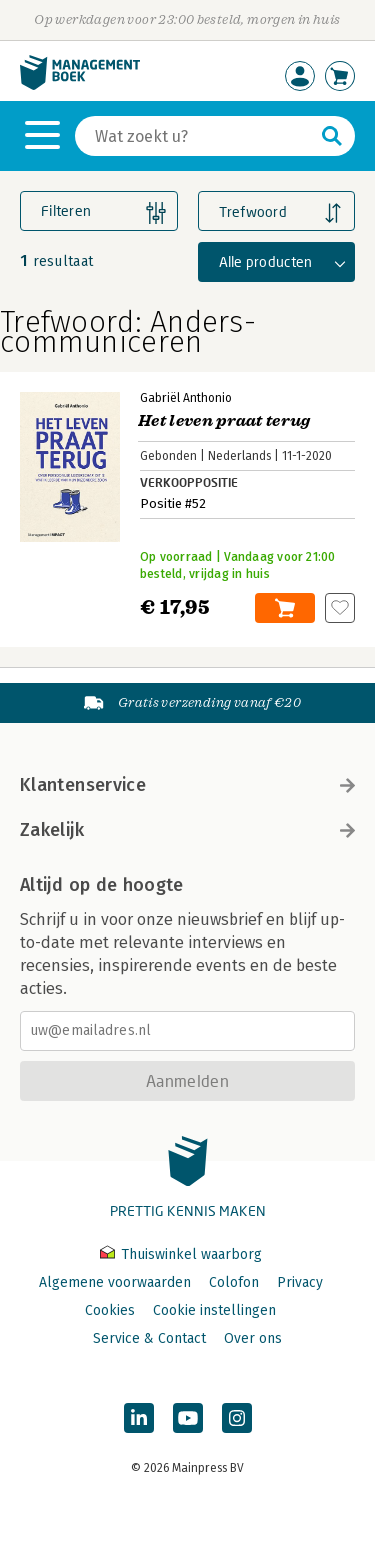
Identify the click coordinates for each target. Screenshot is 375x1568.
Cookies (110, 1310)
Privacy (300, 1282)
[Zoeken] (195, 136)
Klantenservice (187, 785)
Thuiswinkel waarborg (181, 1254)
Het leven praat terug (224, 421)
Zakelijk (187, 830)
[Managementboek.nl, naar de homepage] (80, 85)
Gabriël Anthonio (186, 398)
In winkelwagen (285, 608)
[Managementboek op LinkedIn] (139, 1418)
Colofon (234, 1282)
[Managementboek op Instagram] (237, 1418)
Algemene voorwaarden (115, 1282)
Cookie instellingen (214, 1310)
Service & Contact (149, 1338)
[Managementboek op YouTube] (188, 1418)
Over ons (253, 1338)
